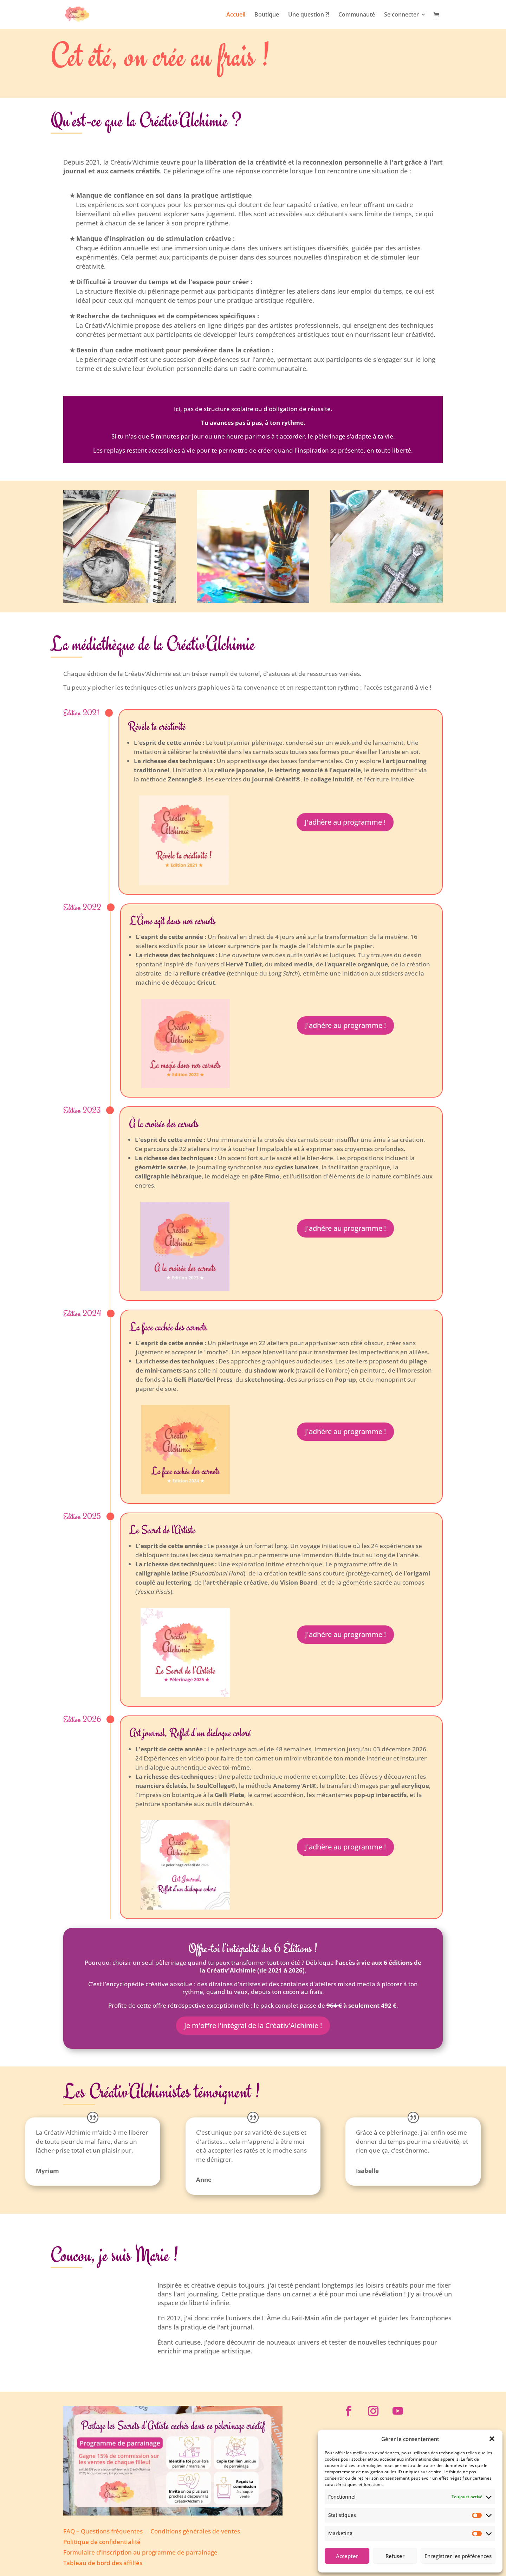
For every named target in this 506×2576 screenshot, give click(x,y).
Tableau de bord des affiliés (102, 2564)
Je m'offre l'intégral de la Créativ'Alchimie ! (253, 2025)
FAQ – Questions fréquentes (103, 2532)
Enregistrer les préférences (458, 2555)
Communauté (356, 15)
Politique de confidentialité (102, 2542)
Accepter (347, 2555)
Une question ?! (308, 15)
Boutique (266, 15)
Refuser (394, 2555)
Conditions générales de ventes (195, 2532)
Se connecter (401, 15)
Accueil (235, 15)
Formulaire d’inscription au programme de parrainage (140, 2553)
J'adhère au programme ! (345, 822)
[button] (491, 2438)
